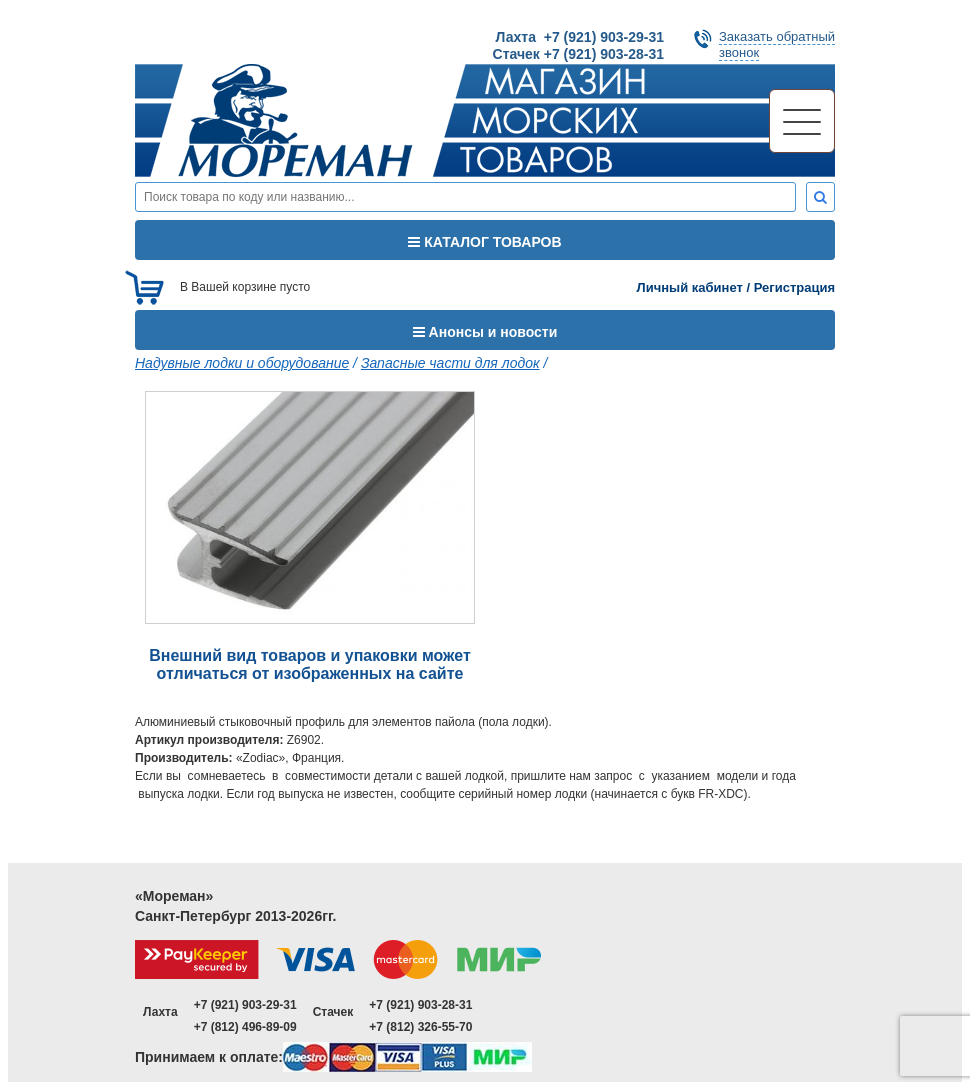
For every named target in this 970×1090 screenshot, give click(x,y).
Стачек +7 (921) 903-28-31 (578, 54)
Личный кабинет (690, 287)
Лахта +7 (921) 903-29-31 (580, 37)
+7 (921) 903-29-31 (245, 1005)
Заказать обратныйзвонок (777, 44)
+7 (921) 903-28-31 (420, 1005)
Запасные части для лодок (450, 363)
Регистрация (794, 287)
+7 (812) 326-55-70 (420, 1027)
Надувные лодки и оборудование (242, 363)
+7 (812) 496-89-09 (245, 1027)
